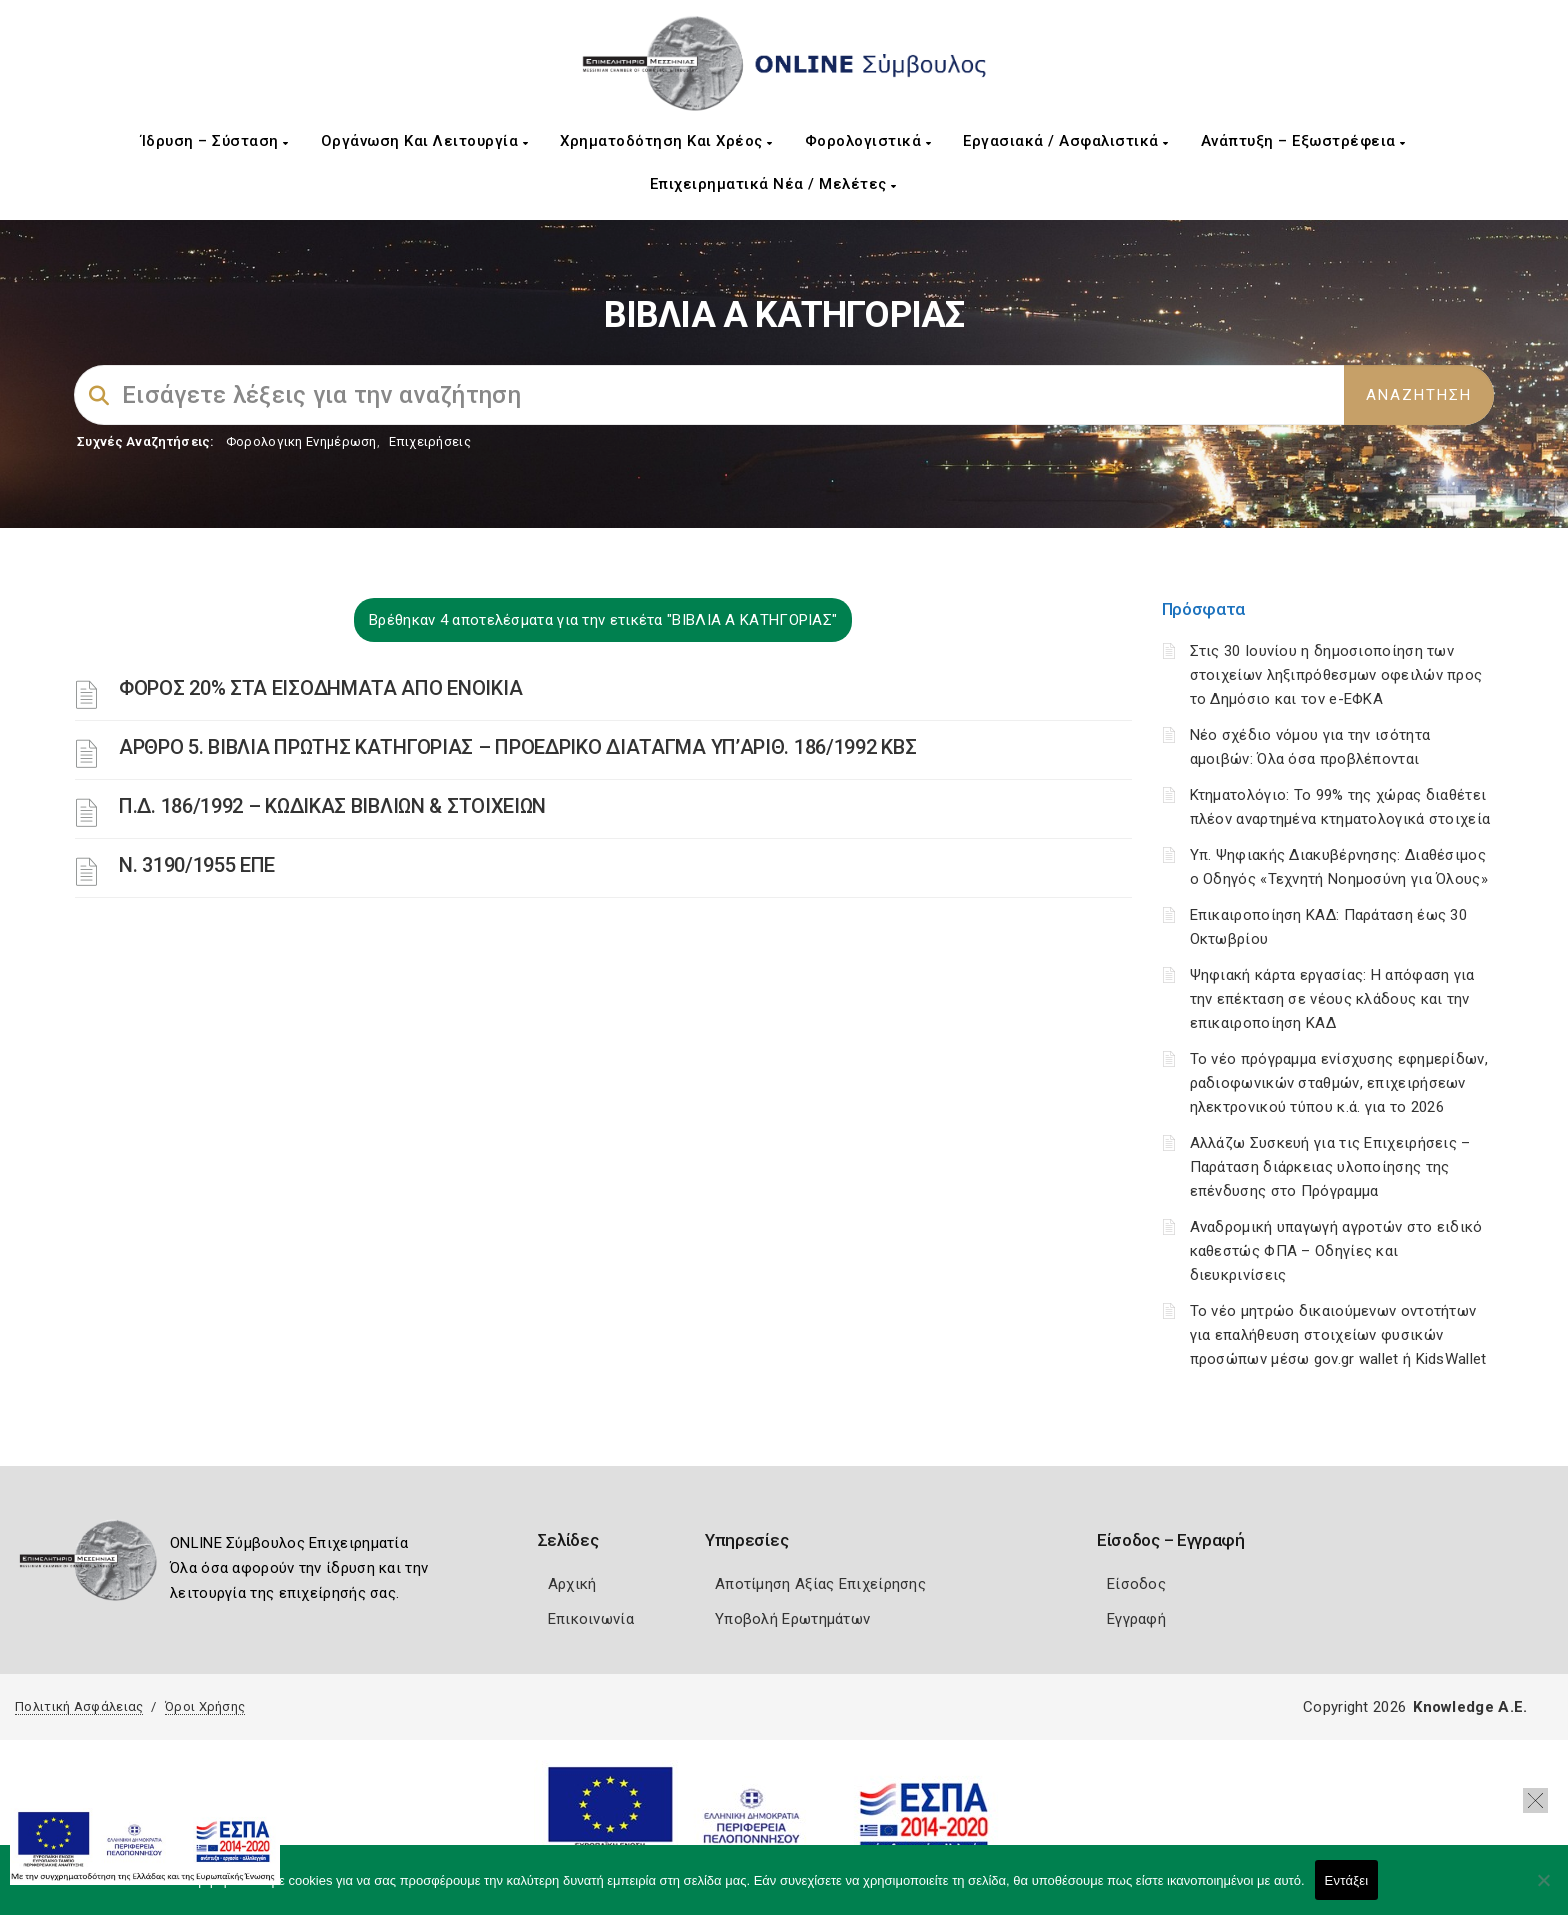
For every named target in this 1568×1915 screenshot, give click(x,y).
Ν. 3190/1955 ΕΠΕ (197, 865)
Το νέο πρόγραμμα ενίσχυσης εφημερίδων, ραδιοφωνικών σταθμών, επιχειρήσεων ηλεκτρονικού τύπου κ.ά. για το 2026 (1339, 1083)
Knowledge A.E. (1470, 1707)
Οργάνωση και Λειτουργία (425, 141)
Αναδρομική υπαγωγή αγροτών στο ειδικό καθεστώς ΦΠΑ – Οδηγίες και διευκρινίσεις (1336, 1251)
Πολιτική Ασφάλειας (79, 1706)
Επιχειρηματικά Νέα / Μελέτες (773, 184)
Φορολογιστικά (868, 141)
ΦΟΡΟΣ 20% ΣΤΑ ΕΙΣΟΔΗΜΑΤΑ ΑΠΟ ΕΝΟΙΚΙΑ (320, 688)
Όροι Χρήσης (205, 1706)
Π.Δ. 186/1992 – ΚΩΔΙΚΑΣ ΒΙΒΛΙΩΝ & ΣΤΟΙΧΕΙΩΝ (332, 806)
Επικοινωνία (591, 1619)
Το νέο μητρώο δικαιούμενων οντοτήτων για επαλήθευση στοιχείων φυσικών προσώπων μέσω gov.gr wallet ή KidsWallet (1338, 1335)
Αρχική (572, 1584)
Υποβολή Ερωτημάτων (792, 1619)
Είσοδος (1136, 1584)
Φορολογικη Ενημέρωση (301, 441)
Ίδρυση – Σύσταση (215, 141)
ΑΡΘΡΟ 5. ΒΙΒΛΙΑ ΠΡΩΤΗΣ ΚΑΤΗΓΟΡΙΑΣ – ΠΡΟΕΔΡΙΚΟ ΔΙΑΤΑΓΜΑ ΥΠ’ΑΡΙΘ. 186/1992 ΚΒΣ (517, 747)
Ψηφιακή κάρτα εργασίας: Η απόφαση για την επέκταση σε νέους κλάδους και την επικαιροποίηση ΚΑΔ (1332, 999)
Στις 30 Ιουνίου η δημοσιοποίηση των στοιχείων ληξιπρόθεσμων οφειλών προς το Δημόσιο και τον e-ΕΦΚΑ (1336, 675)
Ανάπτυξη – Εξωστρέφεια (1303, 141)
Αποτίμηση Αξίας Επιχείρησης (820, 1584)
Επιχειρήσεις (430, 441)
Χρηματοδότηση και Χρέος (666, 141)
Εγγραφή (1136, 1619)
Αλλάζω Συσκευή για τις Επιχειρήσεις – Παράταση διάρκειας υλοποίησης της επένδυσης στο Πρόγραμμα (1330, 1167)
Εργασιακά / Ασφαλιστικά (1066, 141)
